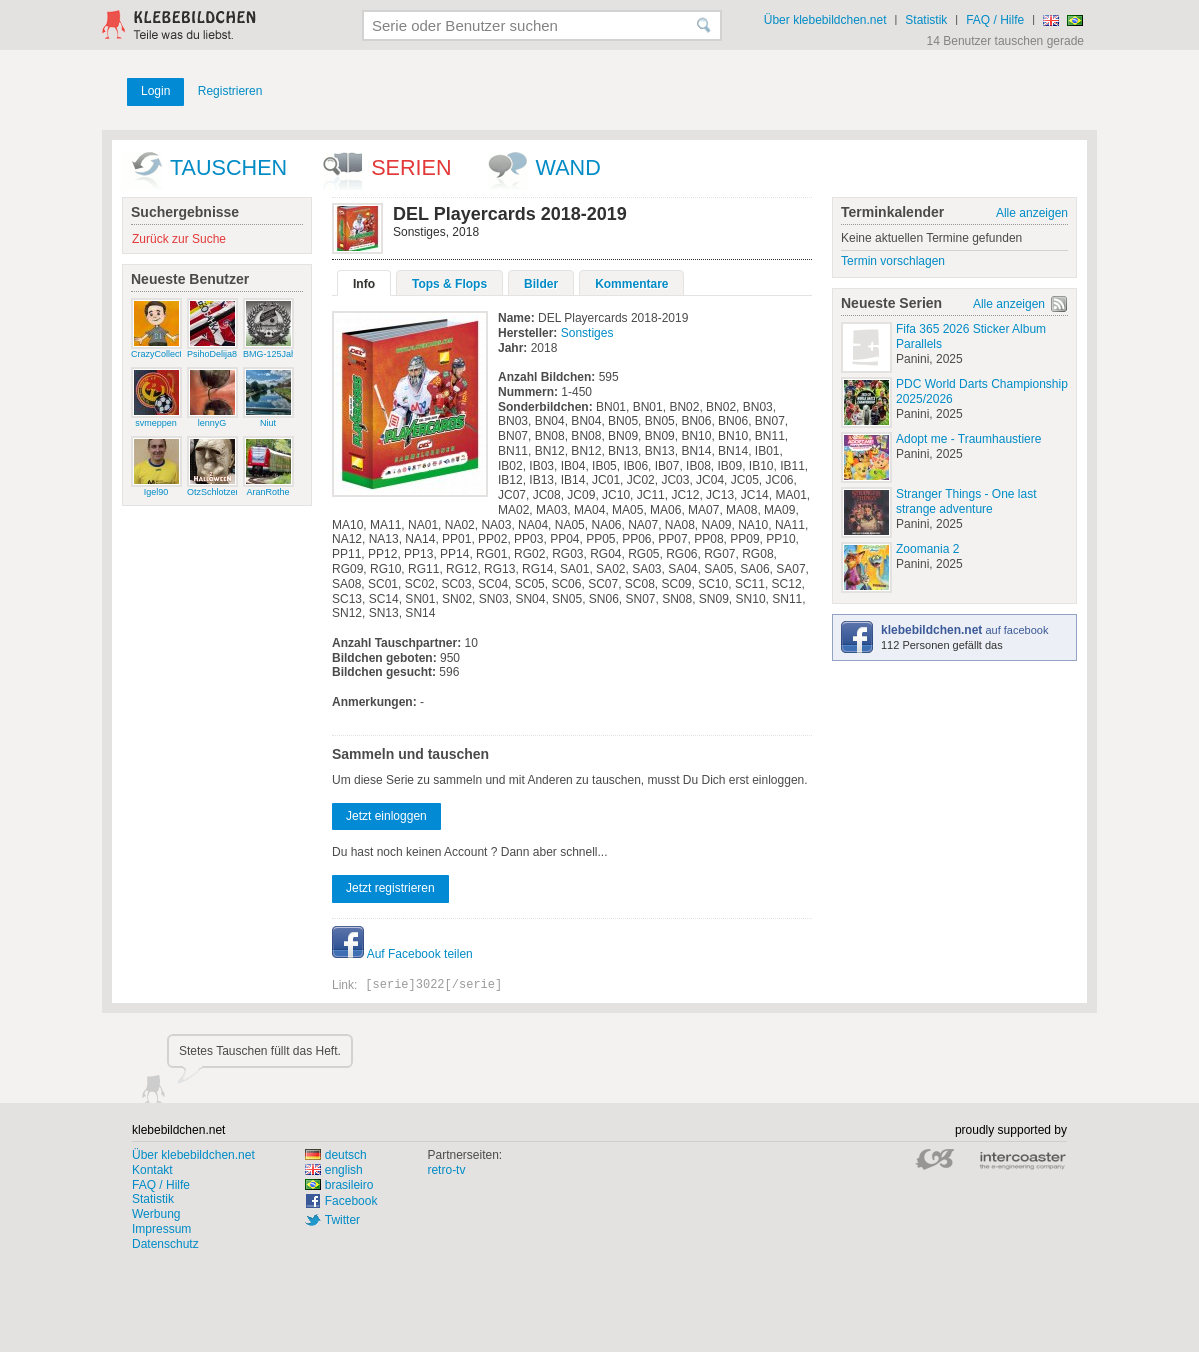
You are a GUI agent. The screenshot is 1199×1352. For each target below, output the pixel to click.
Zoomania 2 (927, 549)
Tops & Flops (449, 284)
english (334, 1170)
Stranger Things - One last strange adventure (966, 501)
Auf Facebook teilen (402, 954)
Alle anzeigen (1032, 213)
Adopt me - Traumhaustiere (968, 439)
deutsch (336, 1155)
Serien (411, 167)
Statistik (926, 20)
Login (155, 91)
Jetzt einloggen (386, 816)
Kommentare (631, 284)
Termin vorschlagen (893, 261)
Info (364, 284)
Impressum (161, 1229)
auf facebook (964, 630)
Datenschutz (165, 1244)
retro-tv (446, 1170)
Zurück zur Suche (179, 239)
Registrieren (230, 91)
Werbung (156, 1214)
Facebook (351, 1201)
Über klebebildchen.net (825, 20)
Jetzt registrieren (390, 888)
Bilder (541, 284)
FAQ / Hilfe (995, 20)
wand (568, 167)
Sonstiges (587, 333)
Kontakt (152, 1170)
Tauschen (228, 167)
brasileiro (339, 1185)
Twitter (342, 1220)
